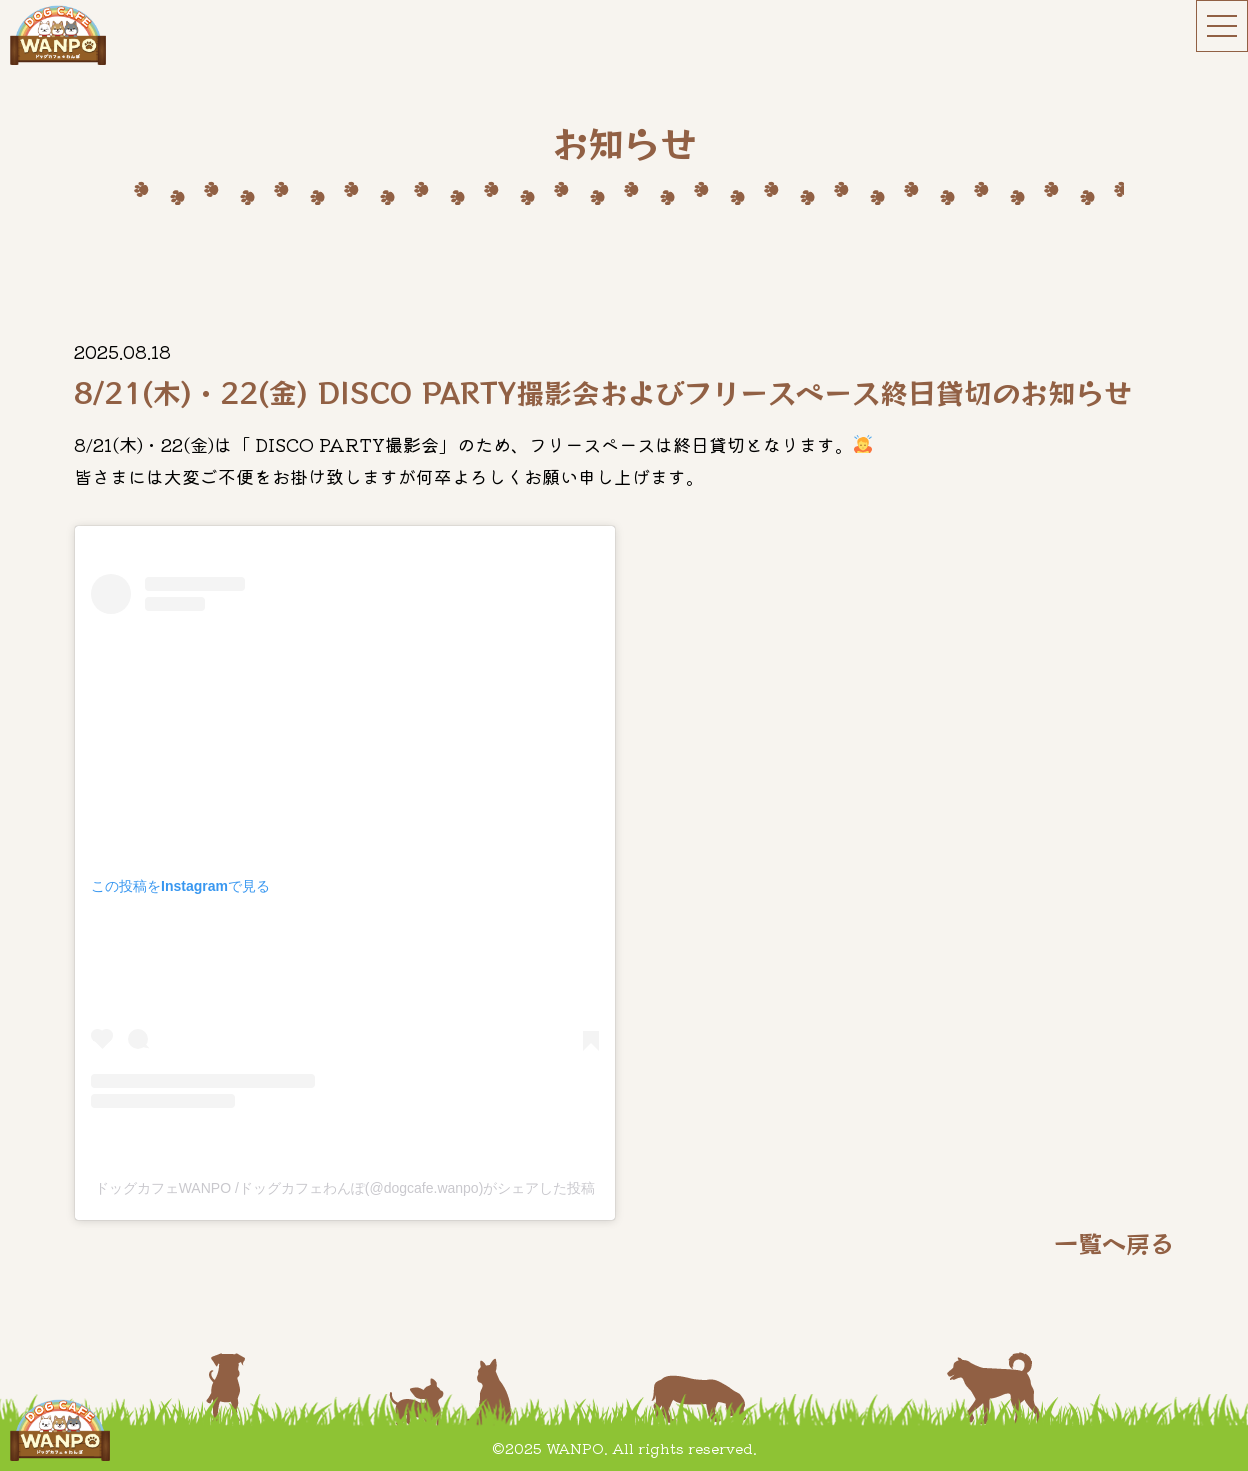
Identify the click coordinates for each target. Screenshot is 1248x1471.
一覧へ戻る (1114, 1242)
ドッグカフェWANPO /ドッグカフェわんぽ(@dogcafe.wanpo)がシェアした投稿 (345, 1188)
